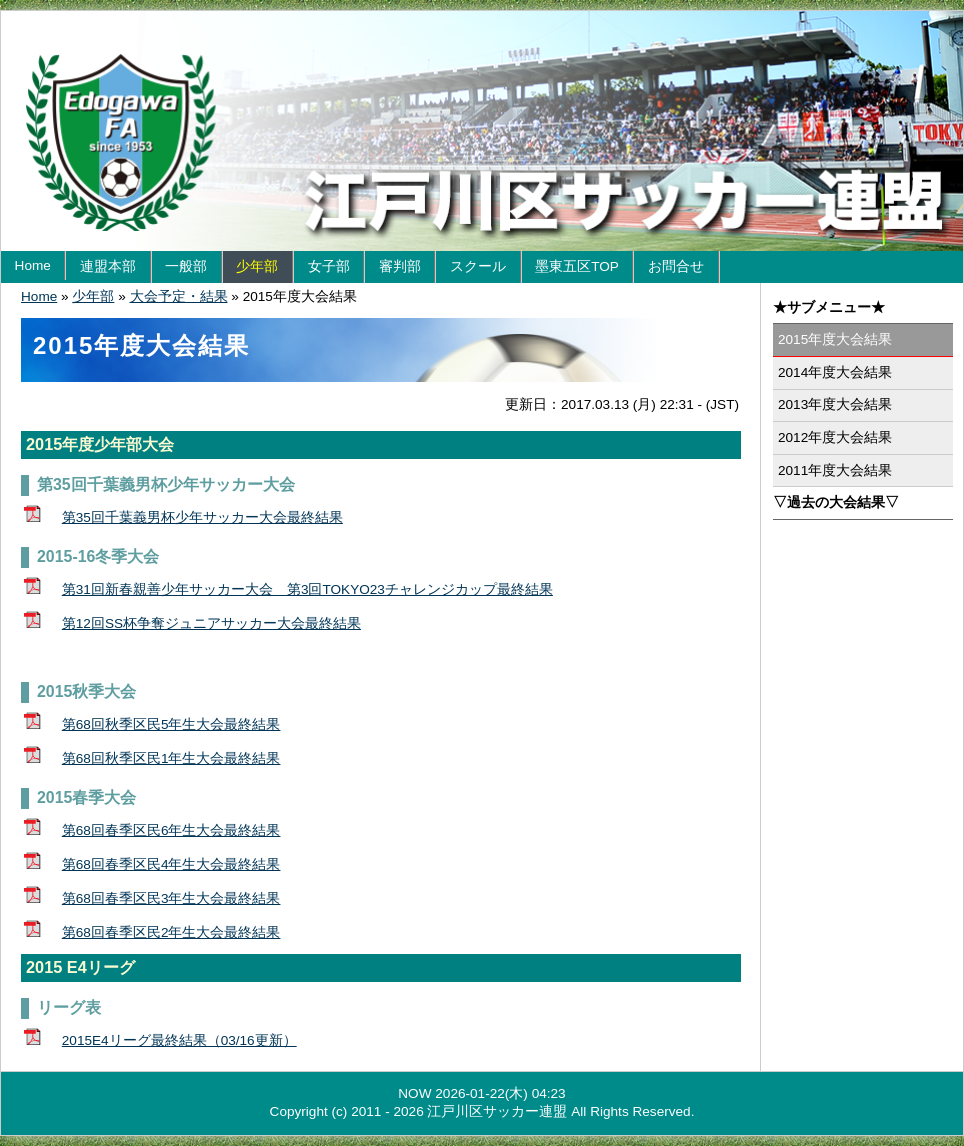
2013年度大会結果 (835, 404)
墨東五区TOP (577, 266)
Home (33, 265)
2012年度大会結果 (835, 437)
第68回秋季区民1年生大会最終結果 (171, 758)
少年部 (257, 266)
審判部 (400, 266)
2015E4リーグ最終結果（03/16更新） (179, 1040)
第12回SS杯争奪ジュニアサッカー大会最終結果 (211, 623)
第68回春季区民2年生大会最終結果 (171, 932)
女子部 (329, 266)
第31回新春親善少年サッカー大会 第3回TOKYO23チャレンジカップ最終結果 (307, 589)
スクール (478, 266)
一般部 (186, 266)
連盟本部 (108, 266)
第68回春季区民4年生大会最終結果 (171, 864)
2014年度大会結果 (835, 372)
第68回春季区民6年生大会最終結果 (171, 830)
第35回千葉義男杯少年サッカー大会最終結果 (202, 517)
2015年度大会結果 (835, 339)
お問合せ (676, 266)
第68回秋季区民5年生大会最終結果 (171, 724)
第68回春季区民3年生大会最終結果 (171, 898)
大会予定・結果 (179, 296)
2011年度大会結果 (835, 470)
